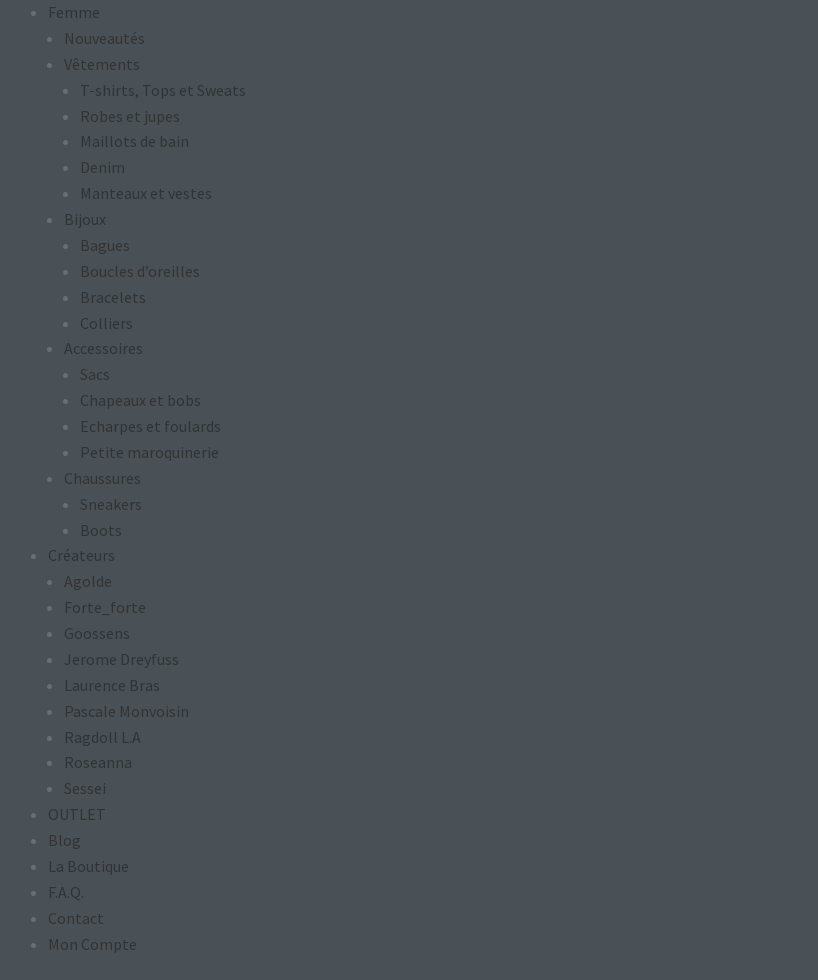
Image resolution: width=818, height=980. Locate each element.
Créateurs (81, 555)
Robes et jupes (130, 116)
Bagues (105, 245)
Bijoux (85, 219)
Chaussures (102, 478)
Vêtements (102, 64)
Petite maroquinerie (149, 452)
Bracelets (113, 297)
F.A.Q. (66, 892)
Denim (102, 167)
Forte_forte (105, 607)
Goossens (97, 633)
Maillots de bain (134, 141)
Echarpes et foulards (150, 426)
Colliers (106, 323)
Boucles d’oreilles (140, 271)
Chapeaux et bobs (140, 400)
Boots (101, 530)
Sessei (85, 788)
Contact (76, 918)
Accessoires (103, 348)
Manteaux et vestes (146, 193)
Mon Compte (92, 944)
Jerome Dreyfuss (121, 659)
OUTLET (77, 814)
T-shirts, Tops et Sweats (163, 90)
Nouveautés (104, 38)
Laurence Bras (112, 685)
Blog (64, 840)
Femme (74, 12)
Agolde (88, 581)
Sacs (95, 374)
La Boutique (88, 866)
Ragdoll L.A (102, 737)
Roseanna (98, 762)
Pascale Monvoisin (126, 711)
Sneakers (111, 504)
